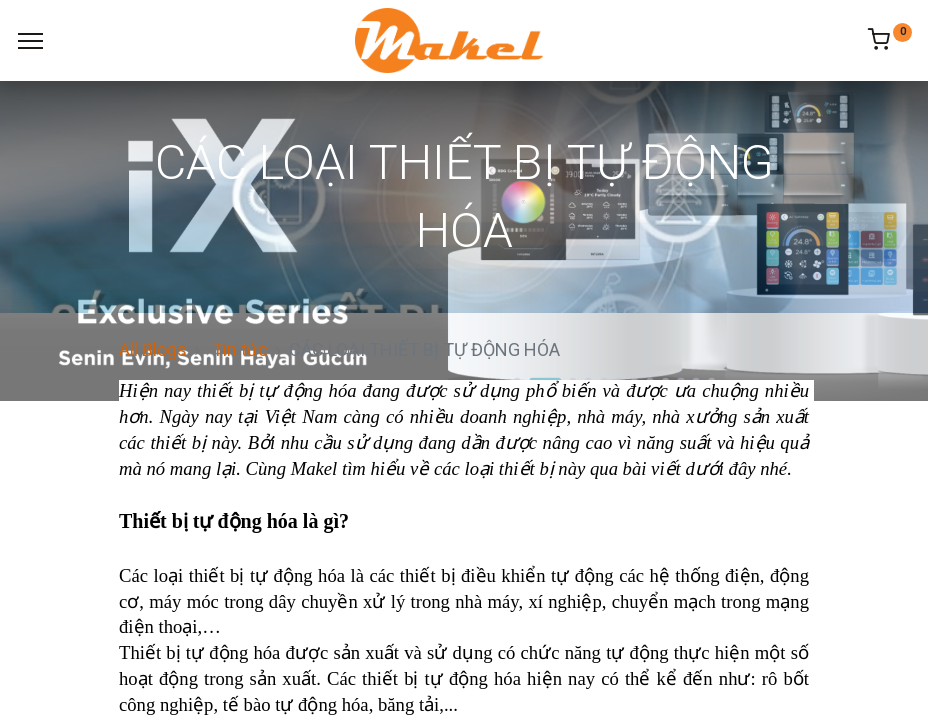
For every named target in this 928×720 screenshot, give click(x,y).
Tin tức (240, 349)
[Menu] (30, 41)
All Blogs (153, 349)
